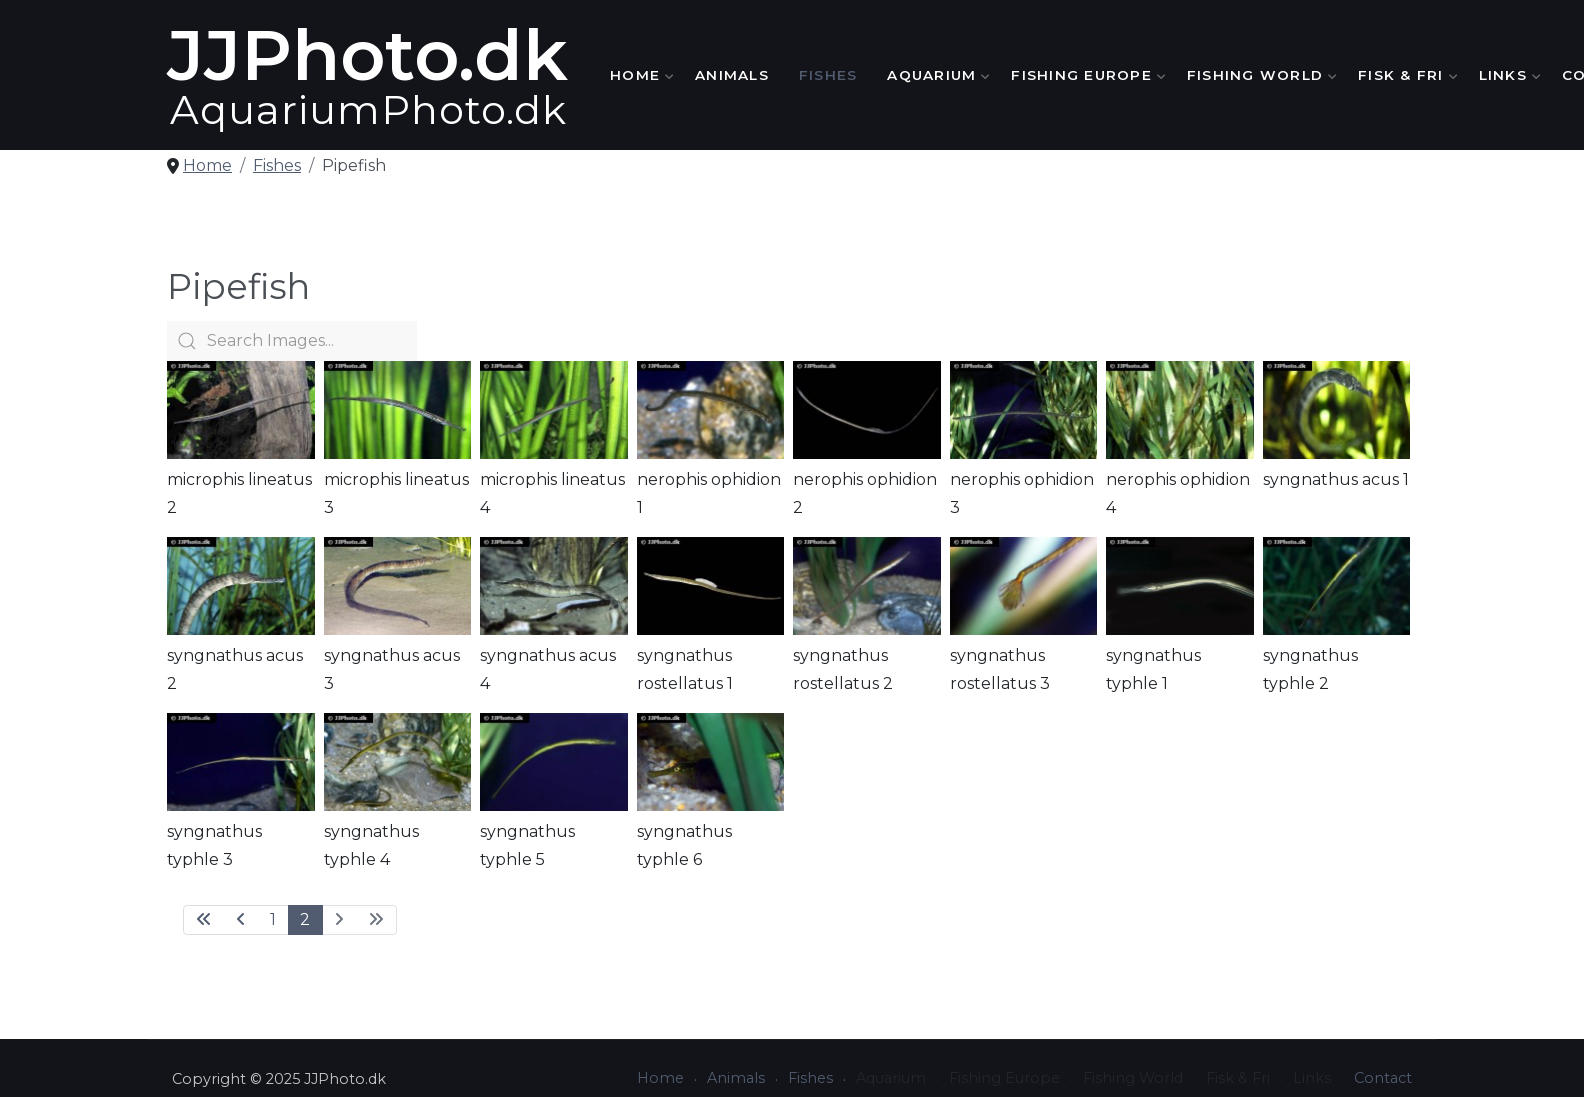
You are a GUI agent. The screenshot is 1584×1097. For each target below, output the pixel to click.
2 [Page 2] (305, 919)
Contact (1383, 1078)
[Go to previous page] (241, 920)
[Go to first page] (204, 920)
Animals (732, 75)
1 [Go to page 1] (273, 919)
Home (637, 75)
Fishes (828, 75)
